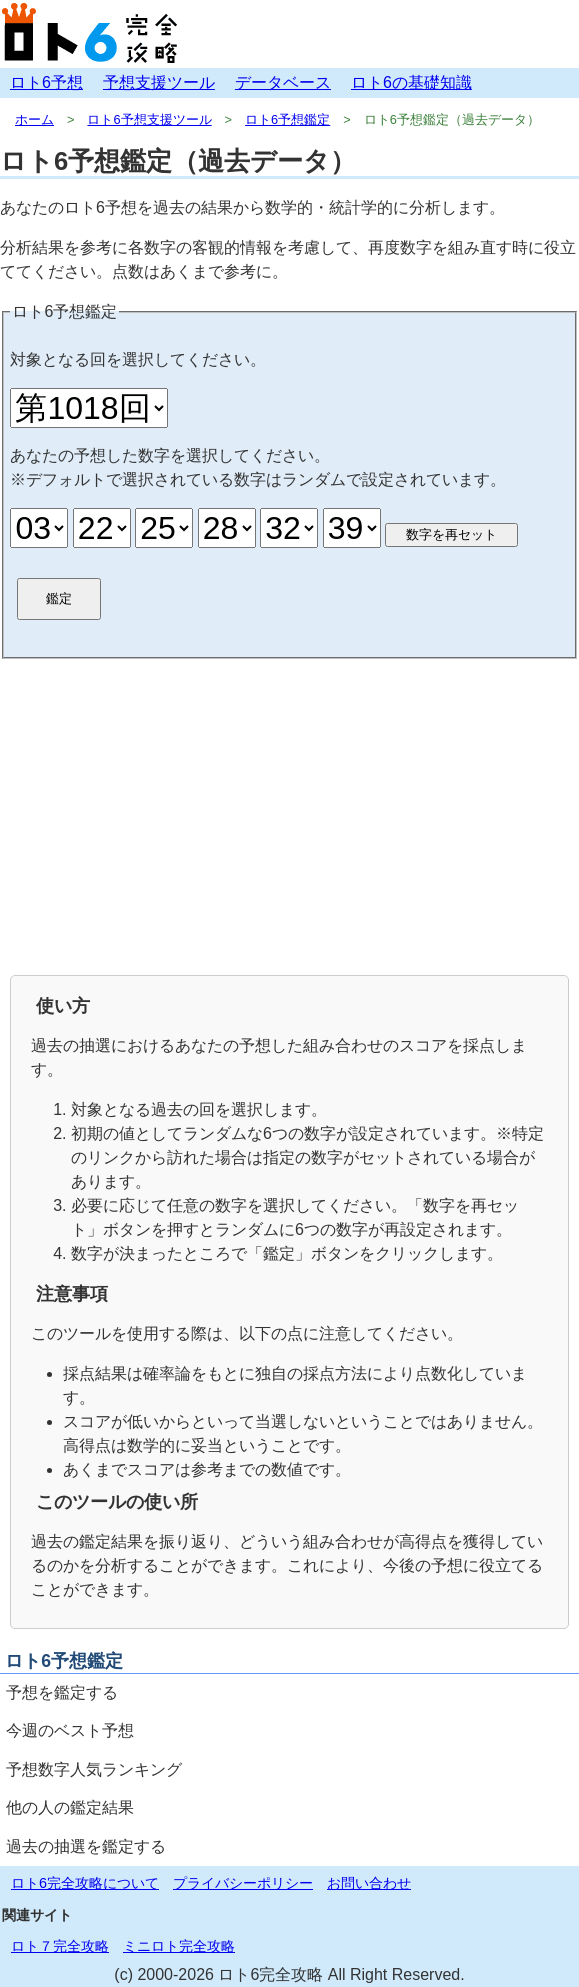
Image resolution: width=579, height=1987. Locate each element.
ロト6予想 (46, 82)
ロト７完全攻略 (60, 1946)
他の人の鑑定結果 (70, 1807)
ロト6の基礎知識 (411, 82)
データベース (283, 82)
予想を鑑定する (62, 1692)
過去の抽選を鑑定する (86, 1846)
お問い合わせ (369, 1883)
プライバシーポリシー (243, 1883)
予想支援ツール (159, 82)
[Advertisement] (289, 815)
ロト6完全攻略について (85, 1883)
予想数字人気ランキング (94, 1769)
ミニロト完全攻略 (179, 1946)
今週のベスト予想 (70, 1730)
